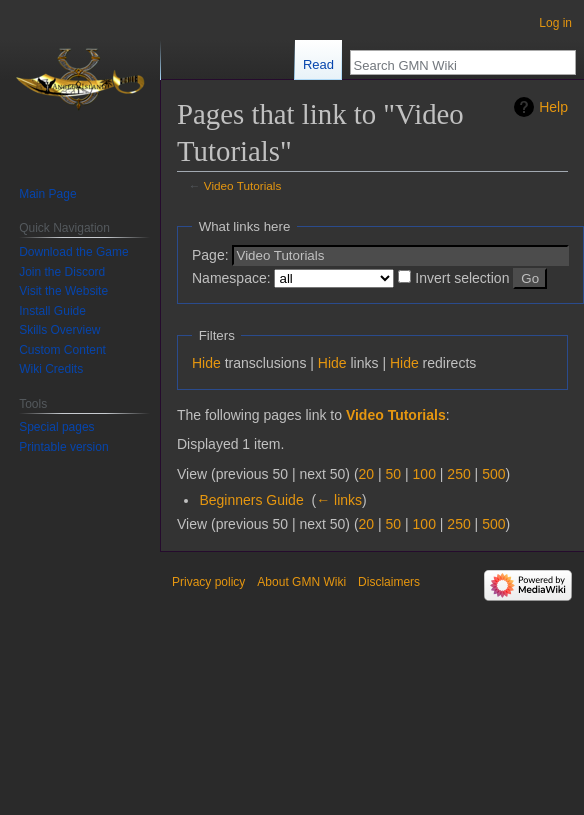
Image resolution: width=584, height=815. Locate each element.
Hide (206, 363)
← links (339, 500)
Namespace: (231, 278)
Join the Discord (62, 272)
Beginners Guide (251, 500)
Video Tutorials (243, 185)
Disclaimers (389, 582)
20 (367, 474)
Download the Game (73, 252)
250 (458, 474)
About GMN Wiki (301, 582)
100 (424, 474)
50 (394, 474)
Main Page (47, 194)
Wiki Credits (51, 369)
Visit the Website (63, 291)
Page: (210, 255)
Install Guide (52, 311)
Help (553, 107)
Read (318, 64)
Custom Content (62, 350)
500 (493, 474)
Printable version (63, 447)
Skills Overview (59, 330)
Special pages (56, 427)
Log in (555, 23)
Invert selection (462, 278)
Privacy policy (208, 582)
